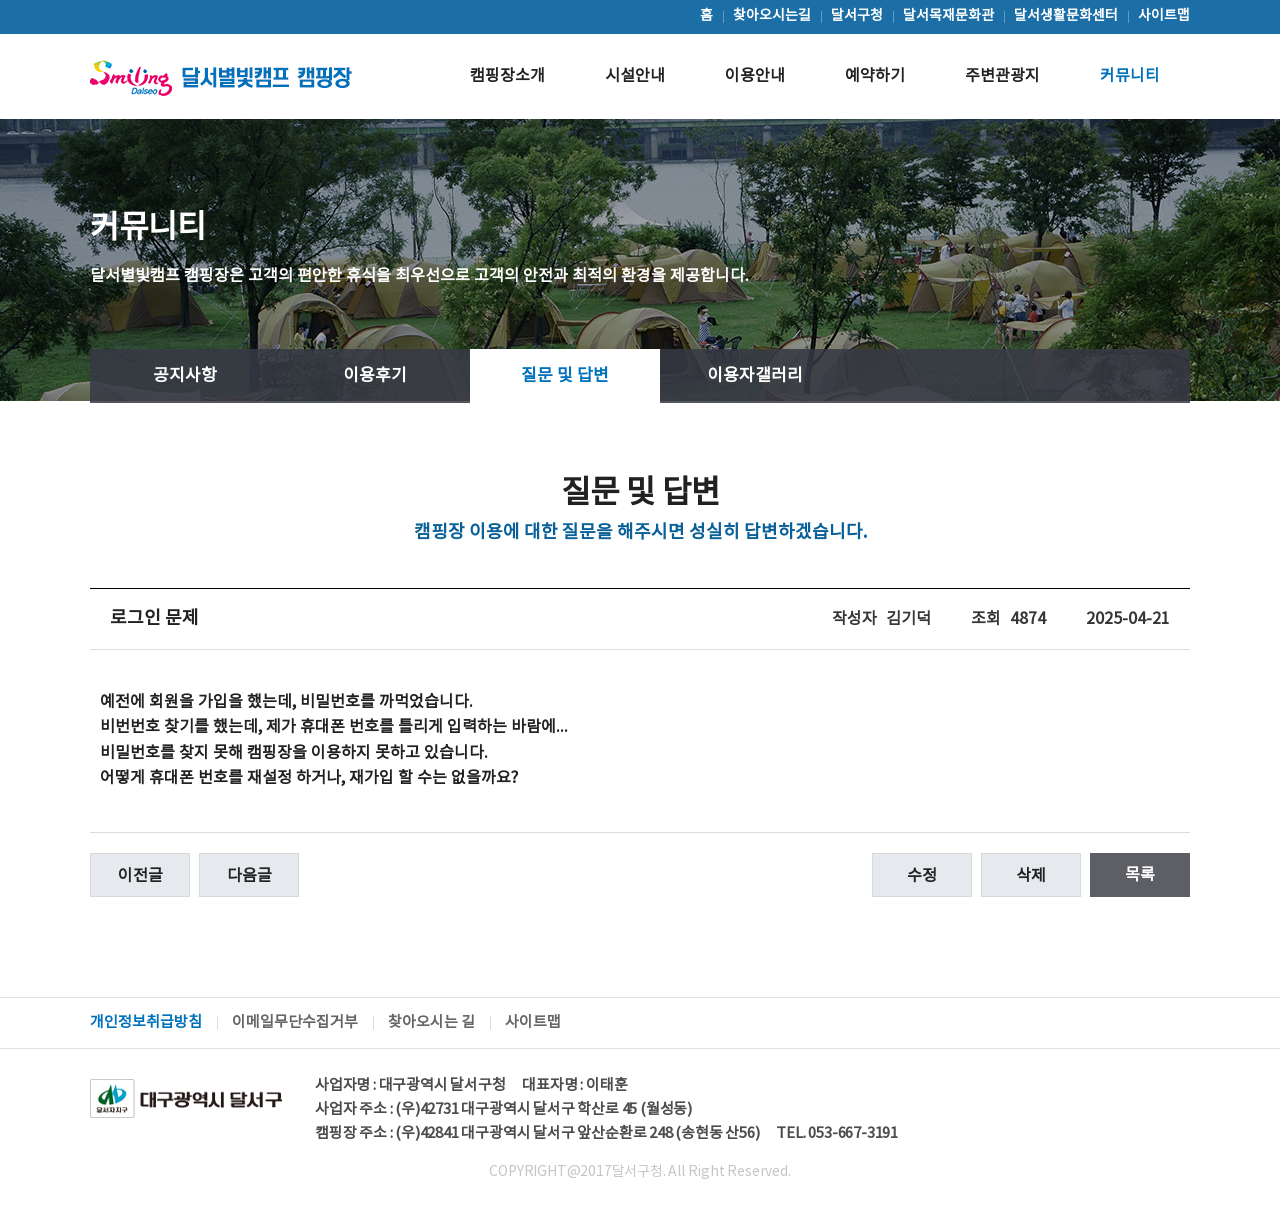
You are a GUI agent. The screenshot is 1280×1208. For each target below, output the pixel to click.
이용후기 (375, 376)
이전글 (140, 876)
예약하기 (875, 76)
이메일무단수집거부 (295, 1022)
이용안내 (755, 76)
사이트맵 (533, 1022)
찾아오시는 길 (431, 1022)
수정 (922, 876)
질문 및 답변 (565, 376)
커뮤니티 (1130, 76)
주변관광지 (1002, 76)
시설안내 (635, 76)
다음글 (249, 876)
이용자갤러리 (755, 376)
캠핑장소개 (507, 76)
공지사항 (185, 376)
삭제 (1031, 876)
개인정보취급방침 (146, 1022)
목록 (1140, 875)
